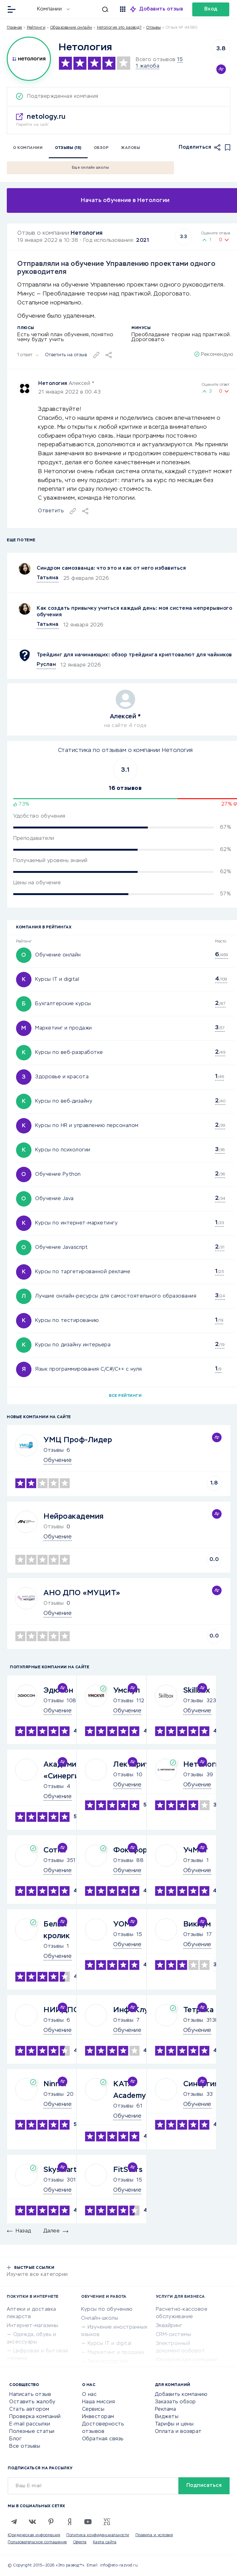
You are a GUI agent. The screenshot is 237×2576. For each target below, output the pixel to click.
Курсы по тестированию (67, 1320)
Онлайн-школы (99, 2318)
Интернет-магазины (32, 2325)
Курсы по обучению (107, 2309)
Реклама (165, 2409)
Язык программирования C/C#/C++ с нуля (88, 1369)
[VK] (32, 2521)
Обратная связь (102, 2439)
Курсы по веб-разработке (69, 1052)
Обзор (101, 148)
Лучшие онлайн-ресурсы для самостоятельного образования (115, 1296)
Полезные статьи (32, 2431)
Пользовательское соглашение (37, 2542)
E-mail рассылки (29, 2424)
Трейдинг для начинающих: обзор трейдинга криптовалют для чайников (134, 655)
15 (180, 59)
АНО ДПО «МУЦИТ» (82, 1593)
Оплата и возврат (178, 2431)
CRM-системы (173, 2334)
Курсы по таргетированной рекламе (82, 1271)
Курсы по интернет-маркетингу (76, 1223)
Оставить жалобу (32, 2402)
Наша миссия (98, 2402)
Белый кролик (57, 1930)
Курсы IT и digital (57, 979)
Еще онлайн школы (90, 168)
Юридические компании (186, 2360)
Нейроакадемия (74, 1516)
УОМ (122, 1924)
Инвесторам (98, 2416)
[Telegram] (14, 2521)
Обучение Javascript (61, 1247)
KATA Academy (129, 2089)
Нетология (87, 233)
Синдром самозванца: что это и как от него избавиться (111, 568)
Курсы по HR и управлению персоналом (87, 1125)
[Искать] (92, 9)
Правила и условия (154, 2535)
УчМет (195, 1850)
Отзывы (54, 1450)
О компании (28, 148)
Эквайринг (169, 2325)
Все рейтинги (125, 1396)
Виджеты (167, 2416)
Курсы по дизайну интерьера (72, 1345)
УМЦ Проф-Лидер (78, 1440)
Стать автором (29, 2409)
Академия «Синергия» (65, 1770)
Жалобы (130, 148)
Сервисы (93, 2409)
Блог (15, 2439)
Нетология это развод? (119, 28)
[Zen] (69, 2521)
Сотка (55, 1850)
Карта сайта (105, 2542)
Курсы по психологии (62, 1150)
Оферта (80, 2542)
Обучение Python (58, 1174)
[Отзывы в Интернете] (27, 9)
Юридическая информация (34, 2535)
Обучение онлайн (58, 955)
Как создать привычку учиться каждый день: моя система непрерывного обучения (134, 611)
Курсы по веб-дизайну (63, 1101)
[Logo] (29, 59)
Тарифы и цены (174, 2424)
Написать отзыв (30, 2394)
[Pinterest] (51, 2521)
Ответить (51, 511)
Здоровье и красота (62, 1077)
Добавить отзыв (161, 9)
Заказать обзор (175, 2402)
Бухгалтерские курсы (63, 1003)
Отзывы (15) (68, 148)
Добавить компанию (181, 2394)
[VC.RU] (106, 2521)
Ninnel (55, 2084)
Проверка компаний (35, 2416)
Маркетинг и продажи (63, 1028)
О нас (89, 2394)
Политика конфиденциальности (97, 2535)
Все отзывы (24, 2446)
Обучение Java (54, 1198)
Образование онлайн (71, 28)
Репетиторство (108, 2361)
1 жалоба (147, 66)
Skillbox (196, 1690)
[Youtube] (88, 2521)
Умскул (126, 1690)
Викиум (197, 1924)
